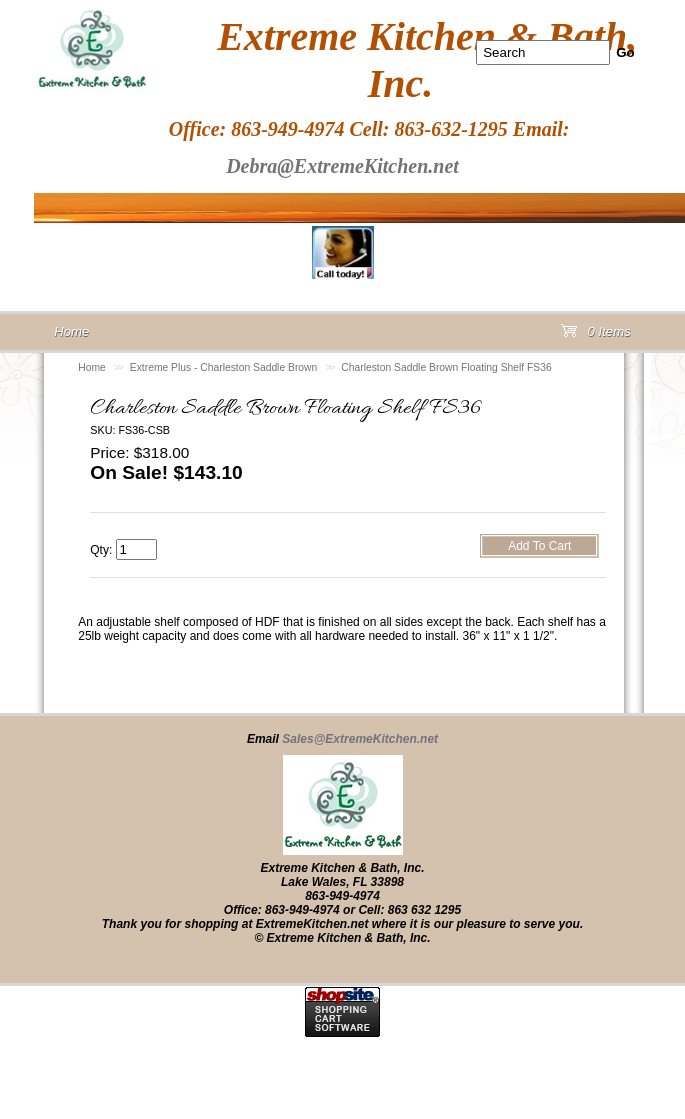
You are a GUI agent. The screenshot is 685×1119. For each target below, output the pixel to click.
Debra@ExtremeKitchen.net (342, 166)
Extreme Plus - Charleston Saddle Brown (223, 367)
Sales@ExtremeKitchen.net (360, 739)
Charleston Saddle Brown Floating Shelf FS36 (446, 367)
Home (92, 367)
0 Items (596, 335)
